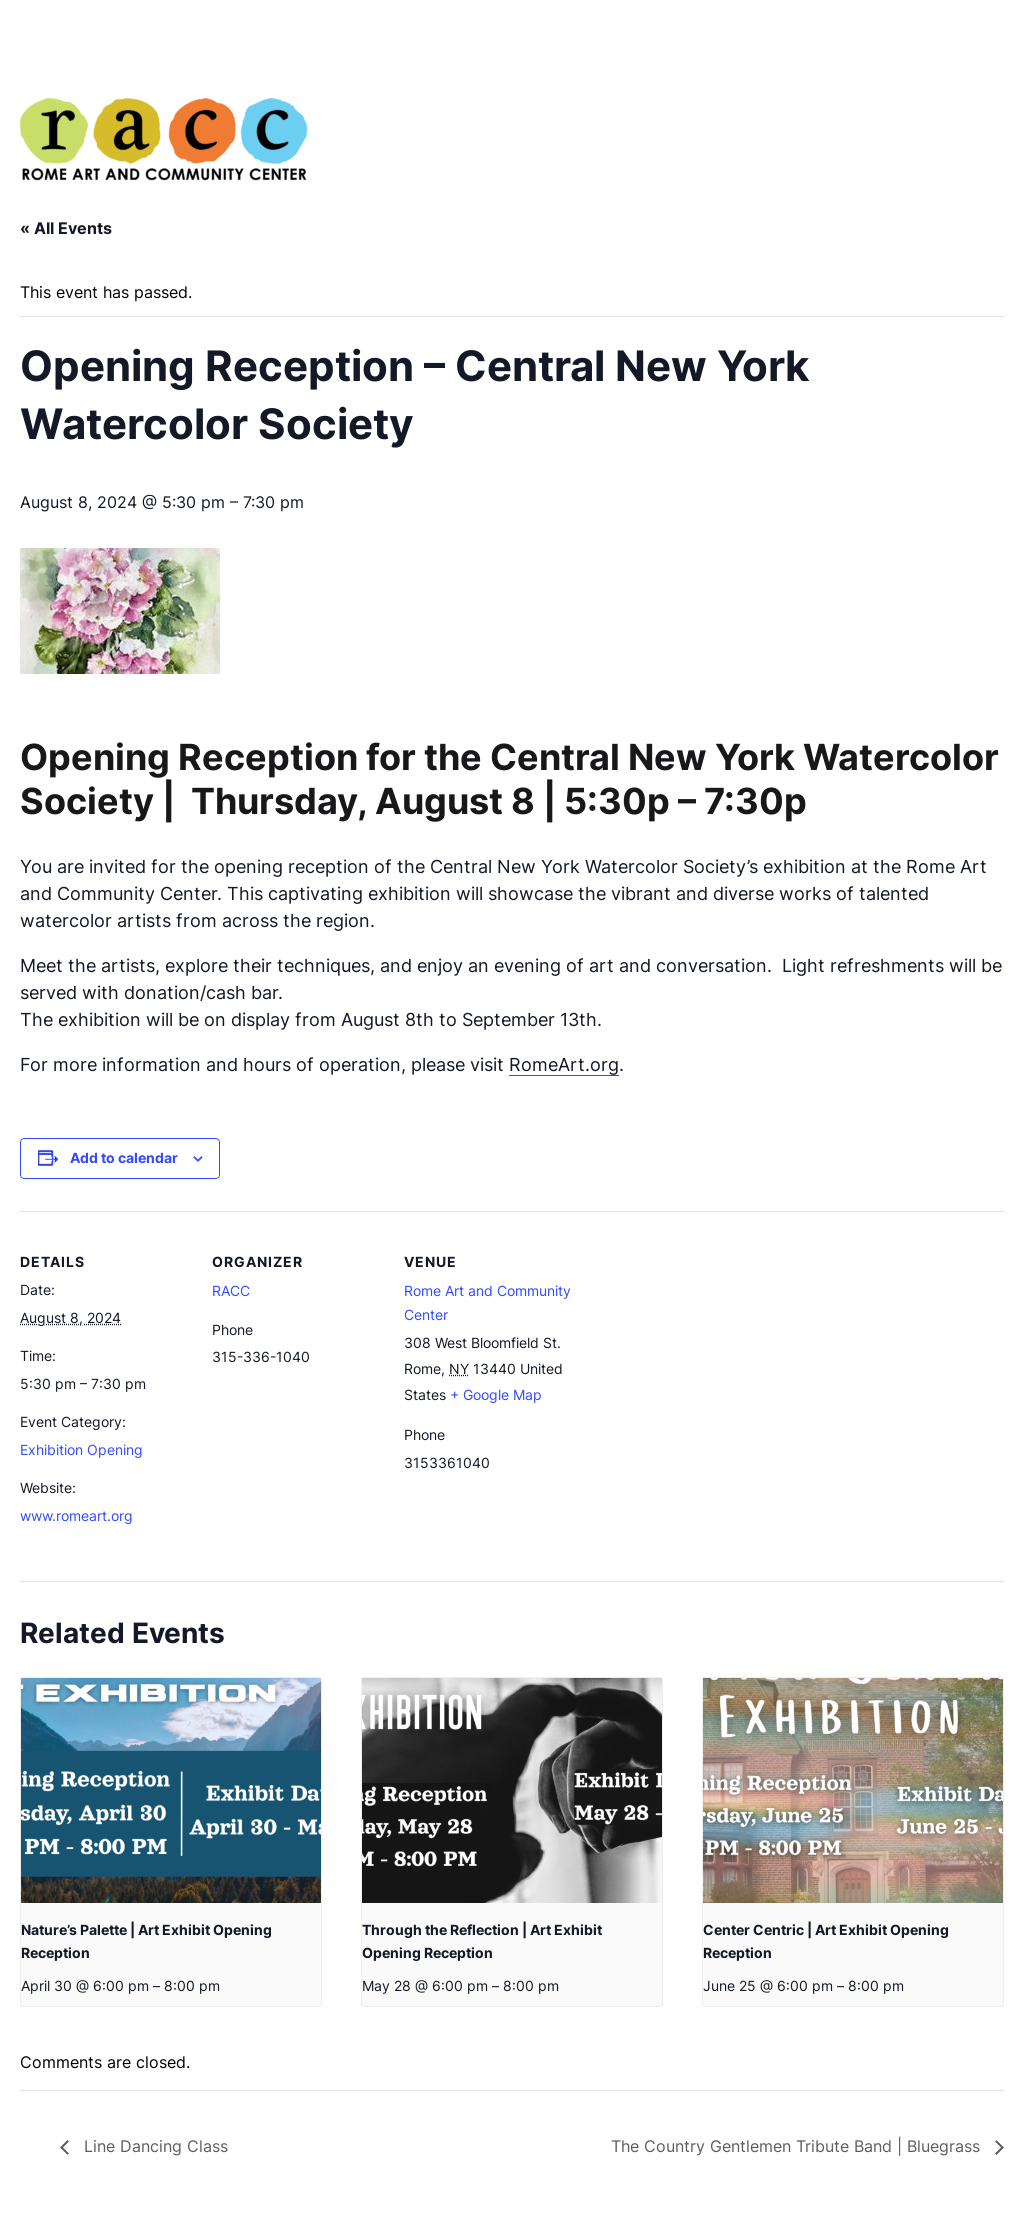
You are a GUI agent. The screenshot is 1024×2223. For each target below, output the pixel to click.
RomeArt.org (564, 1064)
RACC (231, 1290)
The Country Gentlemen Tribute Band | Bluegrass (798, 2146)
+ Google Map (496, 1394)
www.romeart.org (76, 1515)
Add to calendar (124, 1157)
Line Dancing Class (153, 2146)
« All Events (66, 228)
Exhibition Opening (81, 1449)
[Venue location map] (701, 1348)
